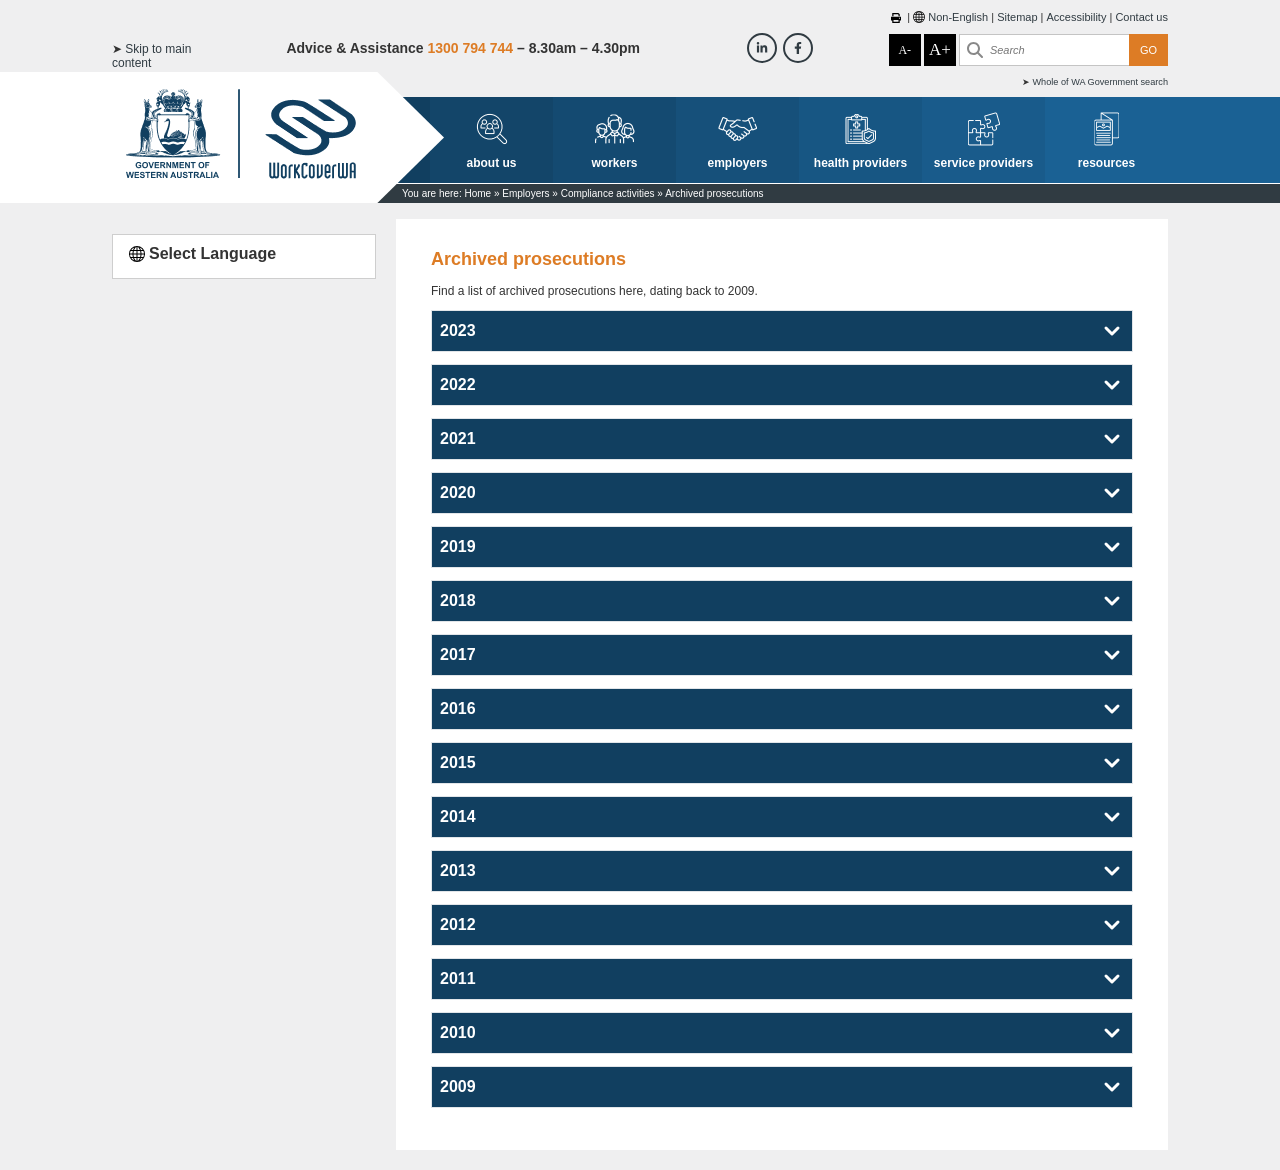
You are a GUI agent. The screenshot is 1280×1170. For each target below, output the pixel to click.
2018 (458, 600)
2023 (458, 330)
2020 (458, 492)
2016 (458, 708)
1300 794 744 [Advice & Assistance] (470, 48)
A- (904, 50)
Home (477, 193)
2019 (458, 546)
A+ (940, 49)
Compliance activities (608, 193)
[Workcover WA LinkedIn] (762, 48)
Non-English (958, 17)
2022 (458, 384)
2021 (458, 438)
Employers (525, 193)
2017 (458, 654)
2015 (458, 762)
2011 (458, 978)
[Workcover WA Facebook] (798, 48)
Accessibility (1077, 17)
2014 (458, 816)
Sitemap (1017, 17)
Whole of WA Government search (1100, 82)
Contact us (1141, 17)
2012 (458, 924)
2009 (458, 1086)
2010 (458, 1032)
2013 (458, 870)
